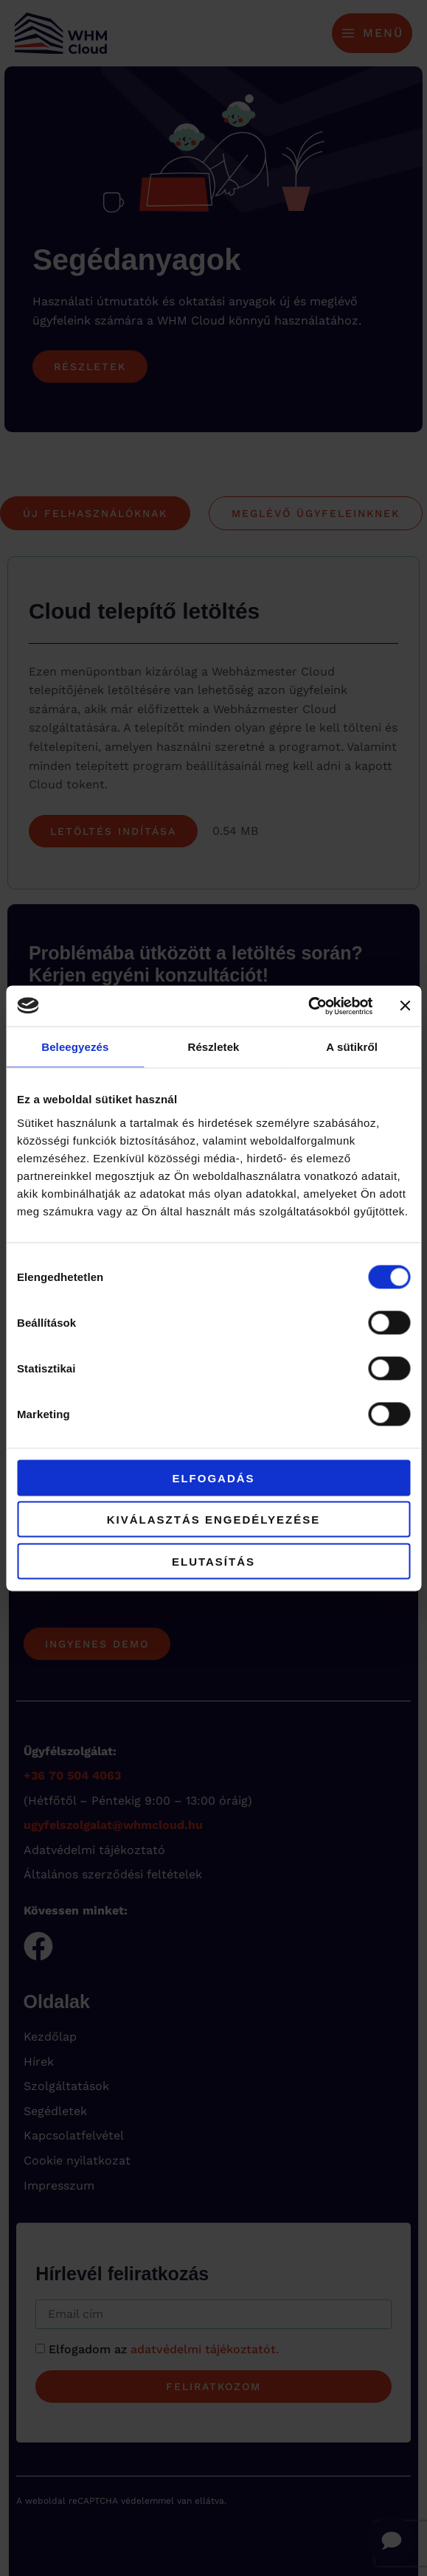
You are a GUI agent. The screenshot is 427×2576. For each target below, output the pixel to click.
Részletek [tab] (213, 1047)
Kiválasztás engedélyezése (214, 1519)
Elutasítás (213, 1561)
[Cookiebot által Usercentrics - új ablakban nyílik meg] (307, 1006)
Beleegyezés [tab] (74, 1047)
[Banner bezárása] (405, 1006)
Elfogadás (213, 1477)
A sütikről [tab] (352, 1047)
